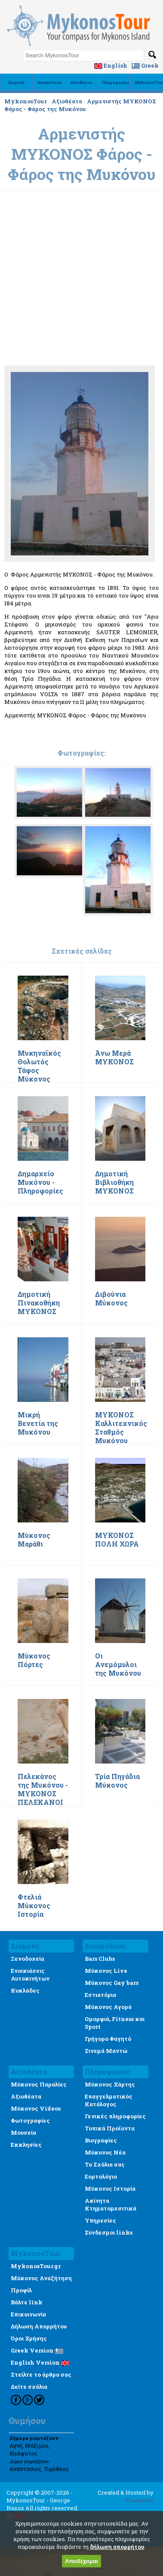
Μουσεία (23, 2132)
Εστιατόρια (100, 1995)
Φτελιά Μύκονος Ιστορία (34, 1906)
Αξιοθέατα (81, 82)
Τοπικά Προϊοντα (110, 2128)
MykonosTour (25, 101)
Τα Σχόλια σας (105, 2164)
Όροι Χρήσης (29, 2338)
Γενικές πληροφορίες (115, 2116)
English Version (40, 2362)
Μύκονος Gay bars (111, 1983)
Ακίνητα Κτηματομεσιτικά (110, 2204)
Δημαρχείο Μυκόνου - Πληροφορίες (40, 1182)
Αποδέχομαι (81, 2561)
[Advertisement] (80, 240)
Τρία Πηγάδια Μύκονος (117, 1780)
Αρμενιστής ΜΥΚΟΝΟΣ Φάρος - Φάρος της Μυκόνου (80, 105)
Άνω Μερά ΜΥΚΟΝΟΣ (114, 1057)
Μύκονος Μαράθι (34, 1539)
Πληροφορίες (115, 82)
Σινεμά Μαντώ (106, 2051)
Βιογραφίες (101, 2140)
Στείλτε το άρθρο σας (41, 2374)
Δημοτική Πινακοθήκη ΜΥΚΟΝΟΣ (39, 1303)
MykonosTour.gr (36, 2266)
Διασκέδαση (49, 82)
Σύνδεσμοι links (108, 2232)
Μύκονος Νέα (105, 2152)
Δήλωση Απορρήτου (39, 2326)
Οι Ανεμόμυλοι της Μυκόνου (118, 1664)
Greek (145, 65)
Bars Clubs (100, 1958)
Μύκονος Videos (36, 2108)
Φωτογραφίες (30, 2120)
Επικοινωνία (28, 2314)
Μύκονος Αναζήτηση (41, 2278)
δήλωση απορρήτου (117, 2547)
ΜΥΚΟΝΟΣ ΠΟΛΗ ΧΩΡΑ (117, 1539)
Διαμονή (16, 82)
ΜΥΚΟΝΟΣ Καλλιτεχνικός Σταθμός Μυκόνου (121, 1427)
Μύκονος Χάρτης (110, 2084)
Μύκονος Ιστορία (110, 2188)
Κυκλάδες (25, 1990)
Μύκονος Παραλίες (39, 2084)
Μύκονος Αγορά (108, 2007)
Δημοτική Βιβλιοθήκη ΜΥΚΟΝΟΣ (114, 1182)
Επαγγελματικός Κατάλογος (108, 2100)
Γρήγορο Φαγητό (108, 2039)
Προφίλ (21, 2290)
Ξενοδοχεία (27, 1958)
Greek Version (37, 2350)
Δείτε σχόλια (29, 2386)
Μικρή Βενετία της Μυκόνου (38, 1423)
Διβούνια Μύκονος (111, 1298)
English (110, 65)
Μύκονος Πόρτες (34, 1660)
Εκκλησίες (26, 2144)
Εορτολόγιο (101, 2176)
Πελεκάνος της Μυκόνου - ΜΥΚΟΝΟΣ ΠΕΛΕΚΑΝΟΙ (43, 1789)
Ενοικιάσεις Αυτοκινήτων (30, 1974)
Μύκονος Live (106, 1971)
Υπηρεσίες (100, 2220)
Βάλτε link (27, 2302)
